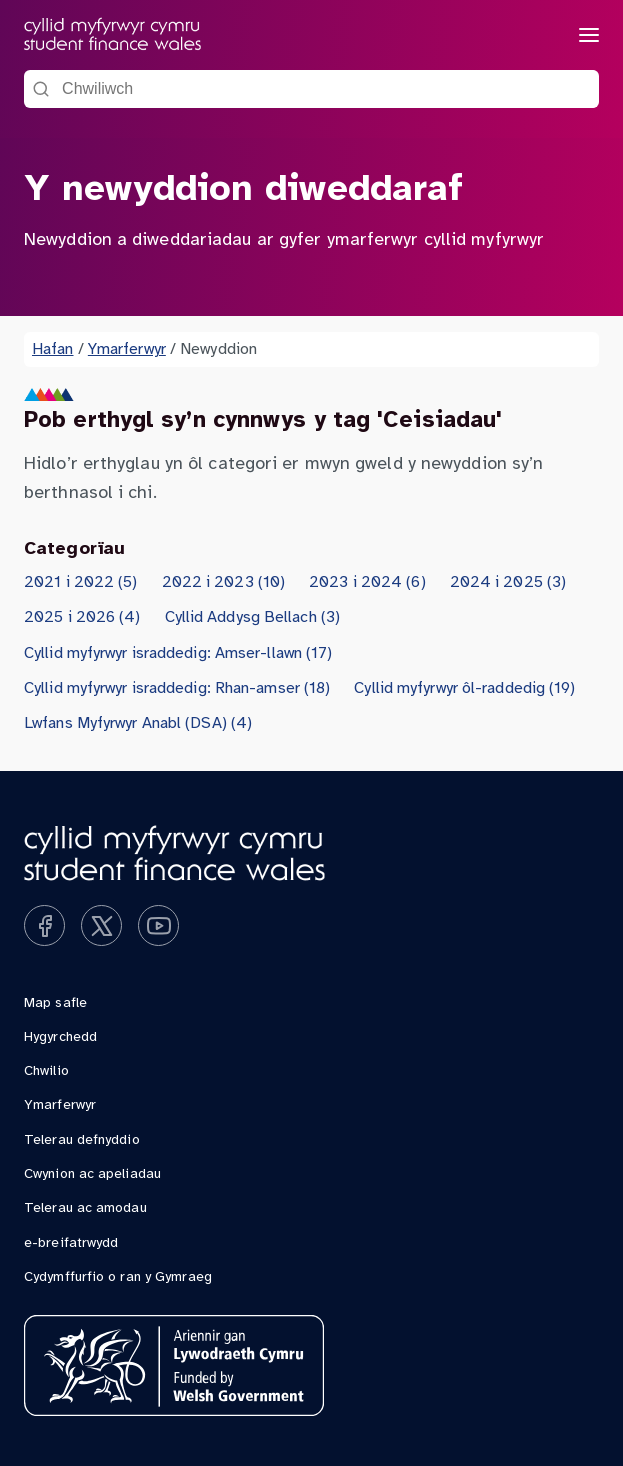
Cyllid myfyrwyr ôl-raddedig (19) (464, 688)
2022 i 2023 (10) (224, 582)
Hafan (53, 349)
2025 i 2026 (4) (82, 617)
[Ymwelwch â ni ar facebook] (44, 925)
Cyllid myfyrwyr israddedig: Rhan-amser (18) (177, 688)
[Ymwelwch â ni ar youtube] (158, 925)
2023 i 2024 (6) (367, 582)
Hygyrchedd (60, 1037)
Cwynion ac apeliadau (92, 1174)
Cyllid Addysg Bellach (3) (253, 617)
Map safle (55, 1003)
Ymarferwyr (127, 349)
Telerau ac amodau (85, 1208)
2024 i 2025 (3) (508, 582)
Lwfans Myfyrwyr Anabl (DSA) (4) (138, 723)
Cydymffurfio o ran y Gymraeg (118, 1277)
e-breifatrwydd (71, 1243)
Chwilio (46, 1071)
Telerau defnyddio (82, 1140)
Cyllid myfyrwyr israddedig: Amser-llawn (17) (178, 653)
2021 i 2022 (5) (81, 582)
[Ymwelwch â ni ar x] (101, 925)
